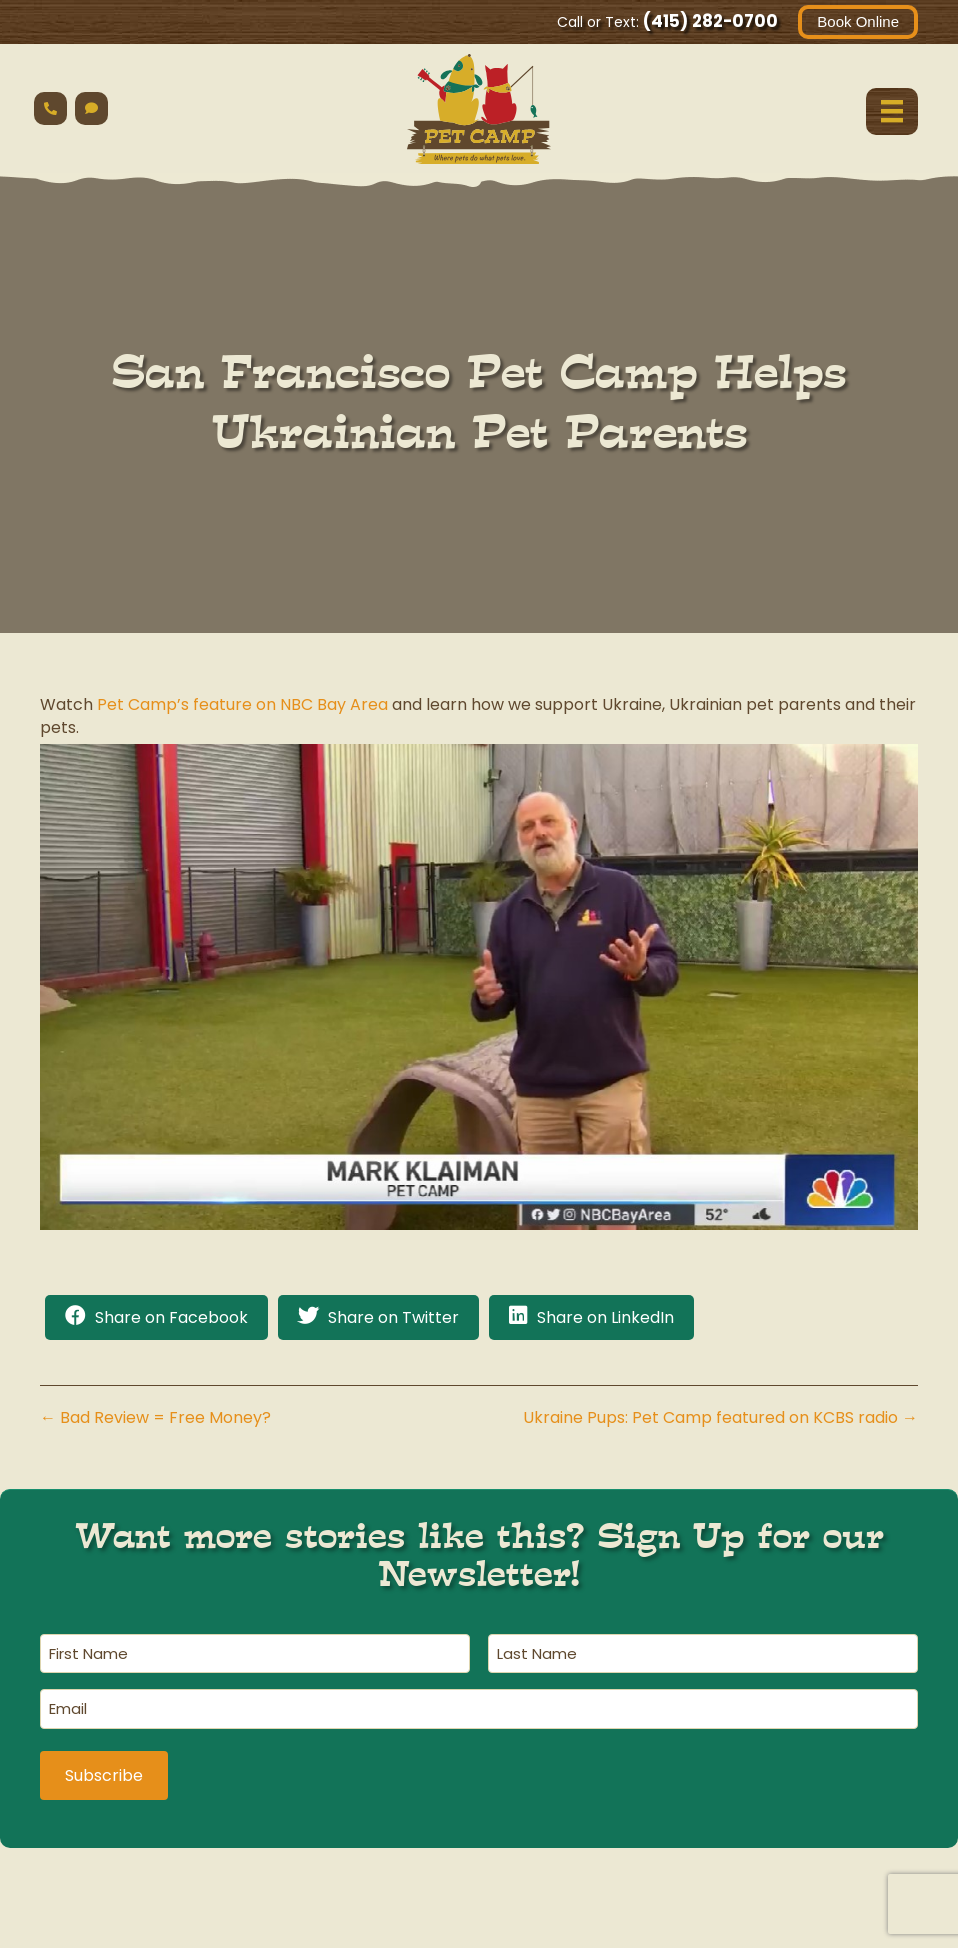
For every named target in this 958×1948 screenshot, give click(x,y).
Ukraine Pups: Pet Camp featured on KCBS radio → (720, 1417)
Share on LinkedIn (605, 1317)
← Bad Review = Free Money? (155, 1417)
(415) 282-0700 (710, 21)
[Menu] (892, 111)
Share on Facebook (171, 1317)
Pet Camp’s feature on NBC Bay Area (242, 704)
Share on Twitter (393, 1317)
